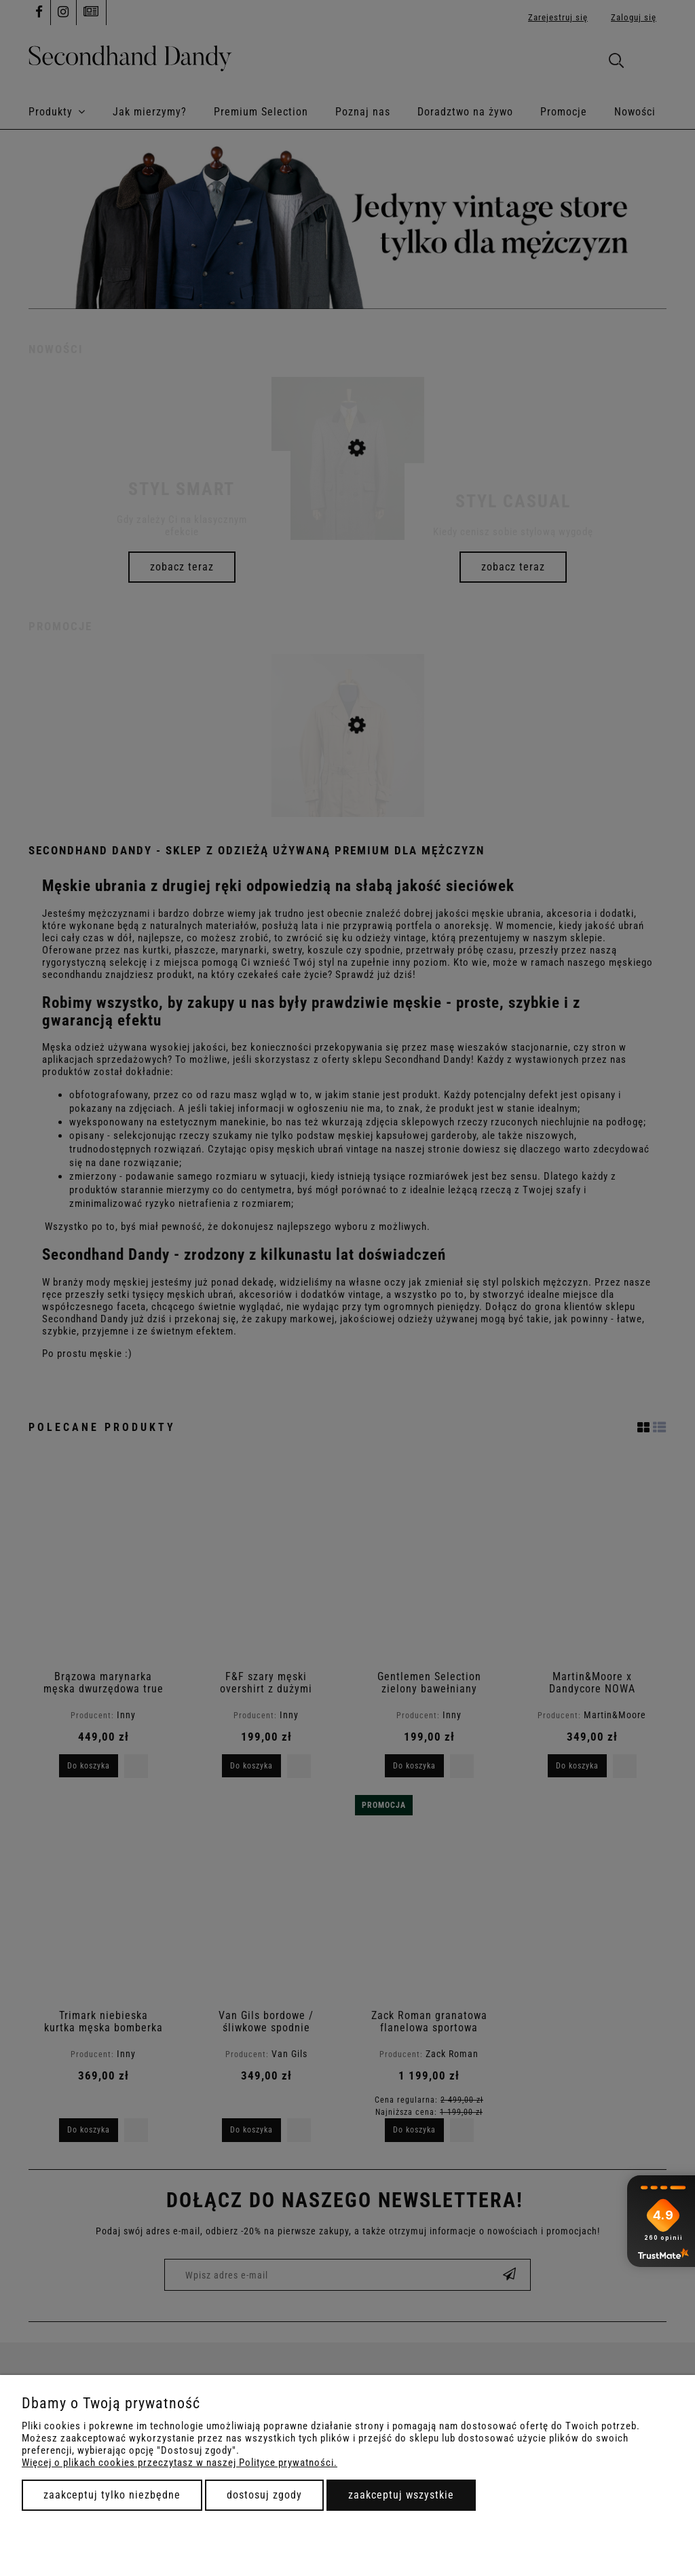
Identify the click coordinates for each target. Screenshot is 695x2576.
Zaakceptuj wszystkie (401, 2494)
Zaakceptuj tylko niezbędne (112, 2494)
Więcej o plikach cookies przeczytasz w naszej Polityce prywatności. (179, 2462)
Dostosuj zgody (264, 2494)
